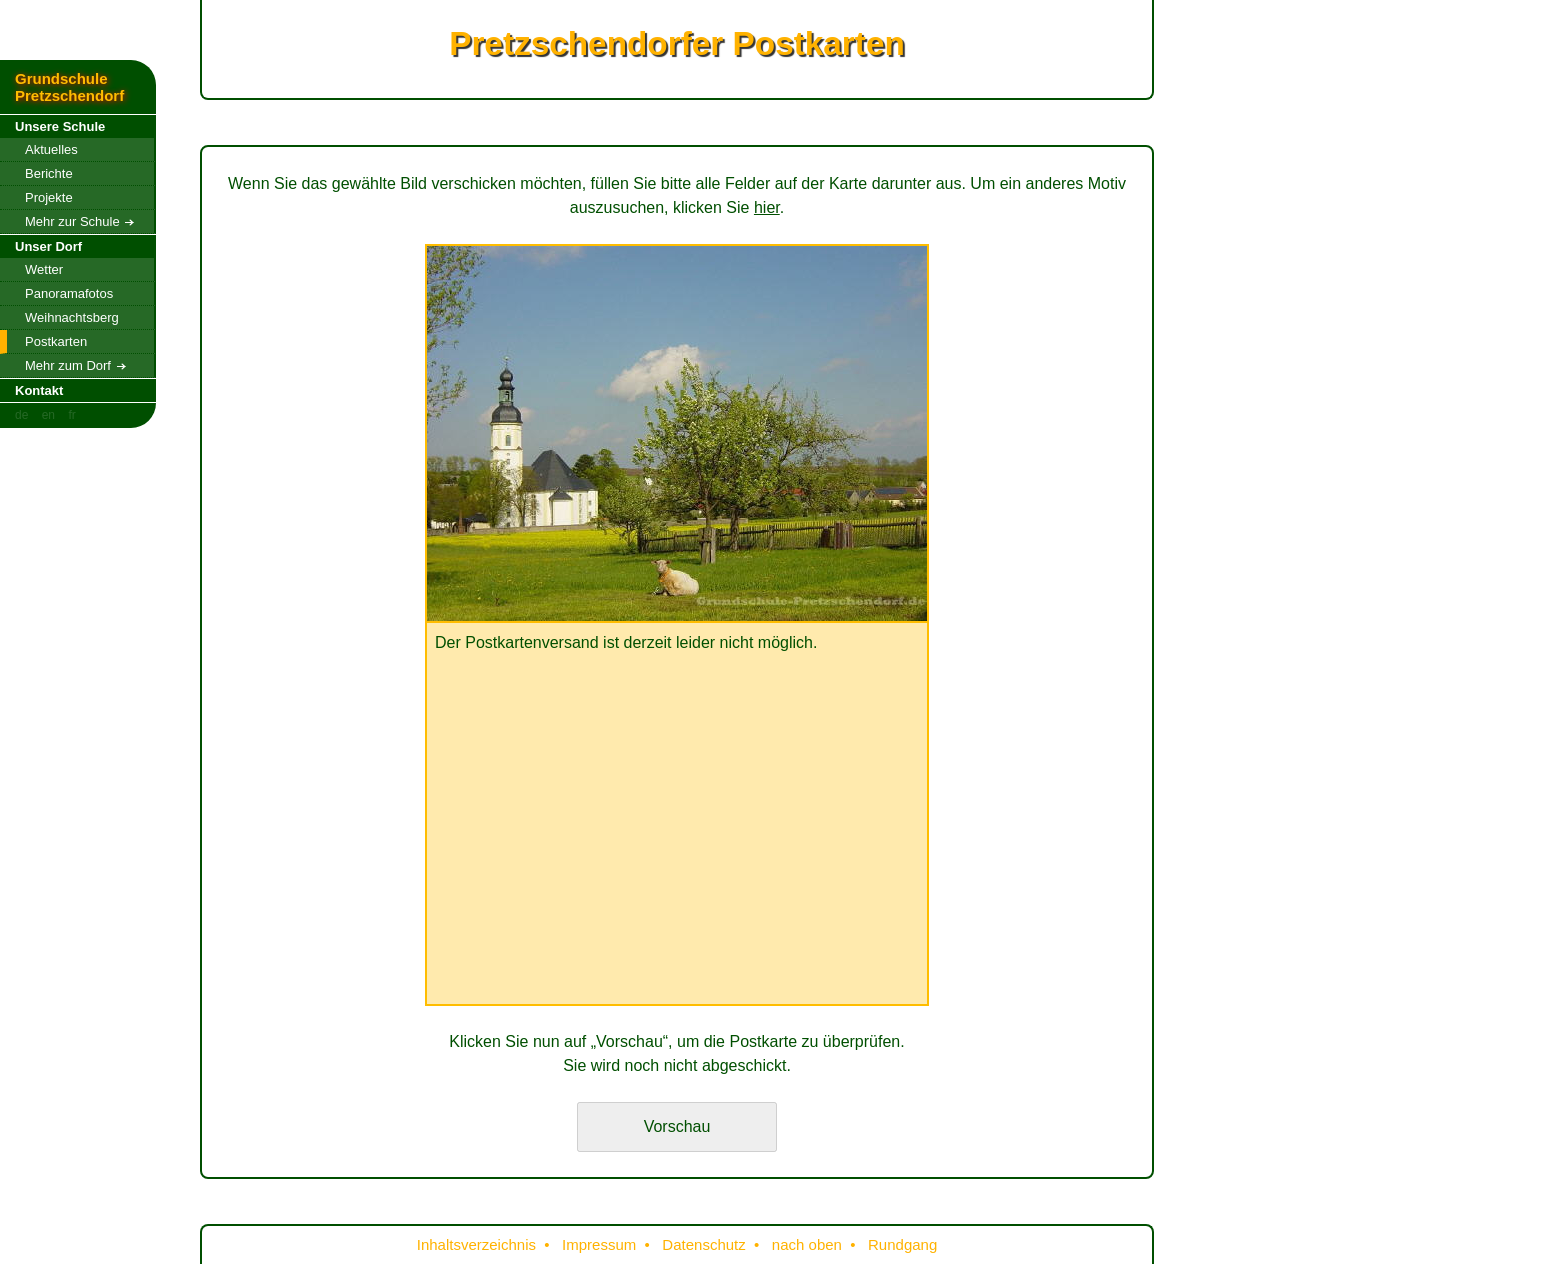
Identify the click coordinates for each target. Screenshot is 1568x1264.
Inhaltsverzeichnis (476, 1244)
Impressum (599, 1244)
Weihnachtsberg (72, 317)
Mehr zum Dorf (75, 365)
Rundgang (902, 1244)
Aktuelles (51, 149)
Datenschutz (703, 1244)
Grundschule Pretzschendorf (69, 87)
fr (71, 415)
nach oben (807, 1244)
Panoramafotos (69, 293)
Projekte (49, 197)
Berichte (49, 173)
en (48, 415)
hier (767, 207)
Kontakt (39, 390)
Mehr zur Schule (79, 221)
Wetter (44, 269)
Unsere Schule (60, 126)
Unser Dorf (48, 246)
